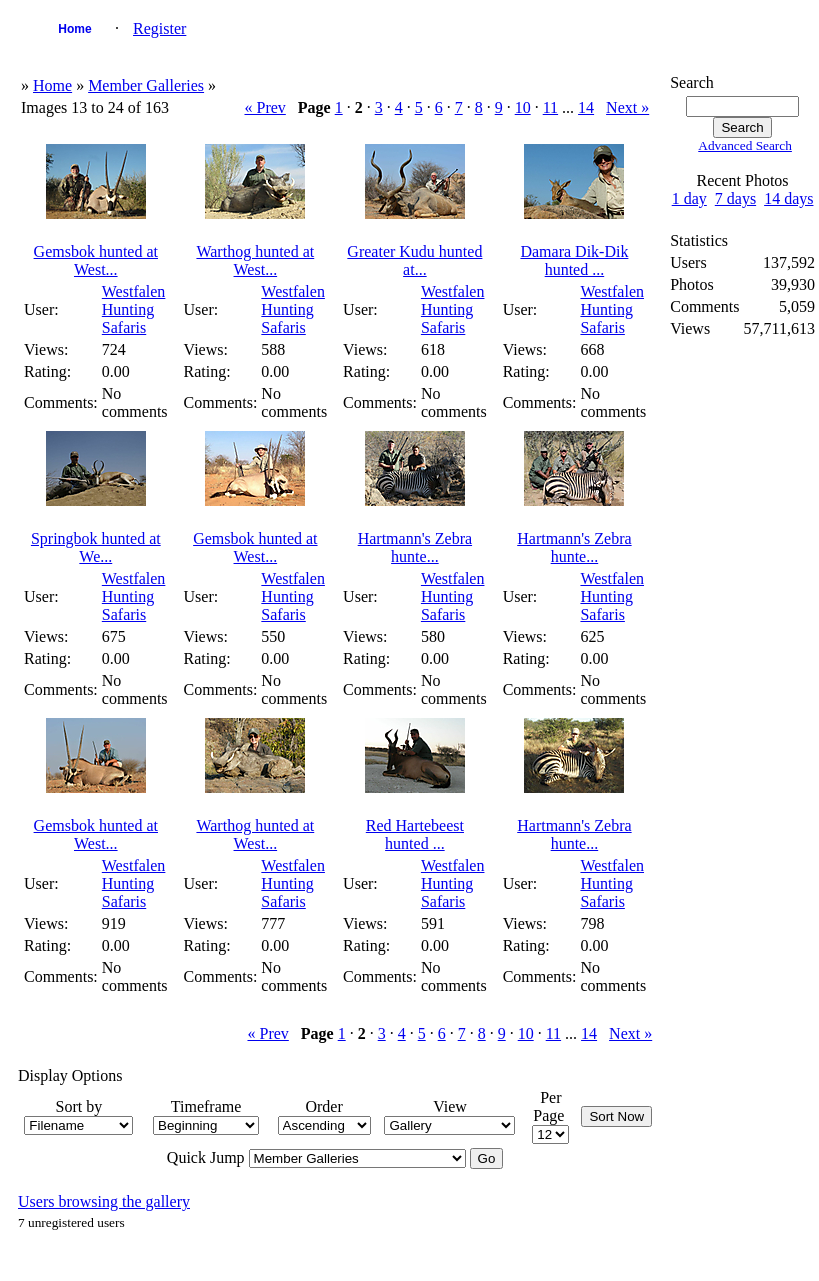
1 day (689, 198)
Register (159, 28)
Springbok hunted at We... (96, 547)
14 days (788, 198)
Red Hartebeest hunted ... (415, 834)
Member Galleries (146, 85)
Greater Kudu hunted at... (414, 260)
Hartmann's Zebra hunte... (415, 547)
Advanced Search (745, 145)
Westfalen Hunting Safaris (134, 309)
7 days (735, 198)
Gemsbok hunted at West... (96, 260)
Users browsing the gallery (104, 1201)
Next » (627, 107)
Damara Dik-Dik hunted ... (574, 260)
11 (550, 107)
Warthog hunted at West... (255, 260)
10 (523, 107)
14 (586, 107)
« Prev (264, 107)
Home (74, 29)
